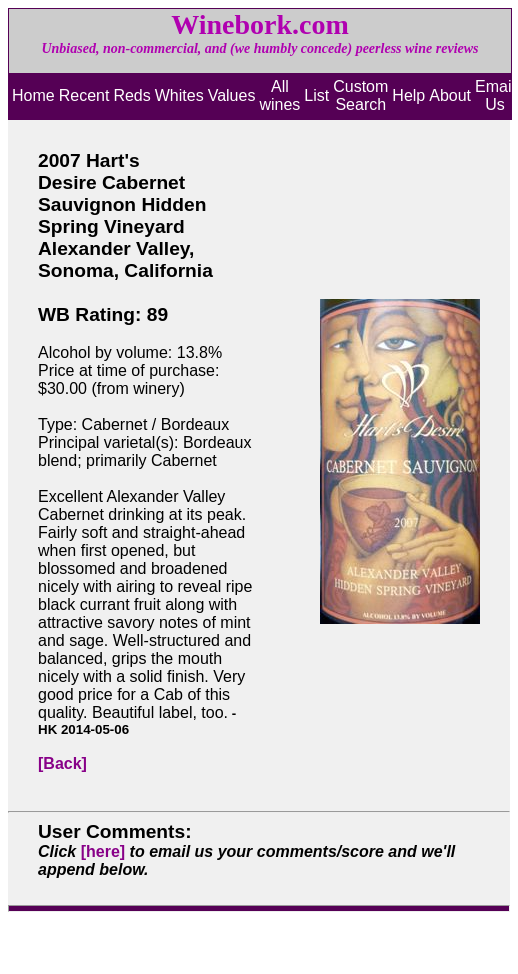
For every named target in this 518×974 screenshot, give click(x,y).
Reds (131, 95)
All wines (279, 95)
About (450, 95)
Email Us (495, 95)
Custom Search (360, 95)
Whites (179, 95)
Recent (84, 95)
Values (232, 95)
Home (33, 95)
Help (408, 95)
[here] (103, 851)
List (316, 95)
